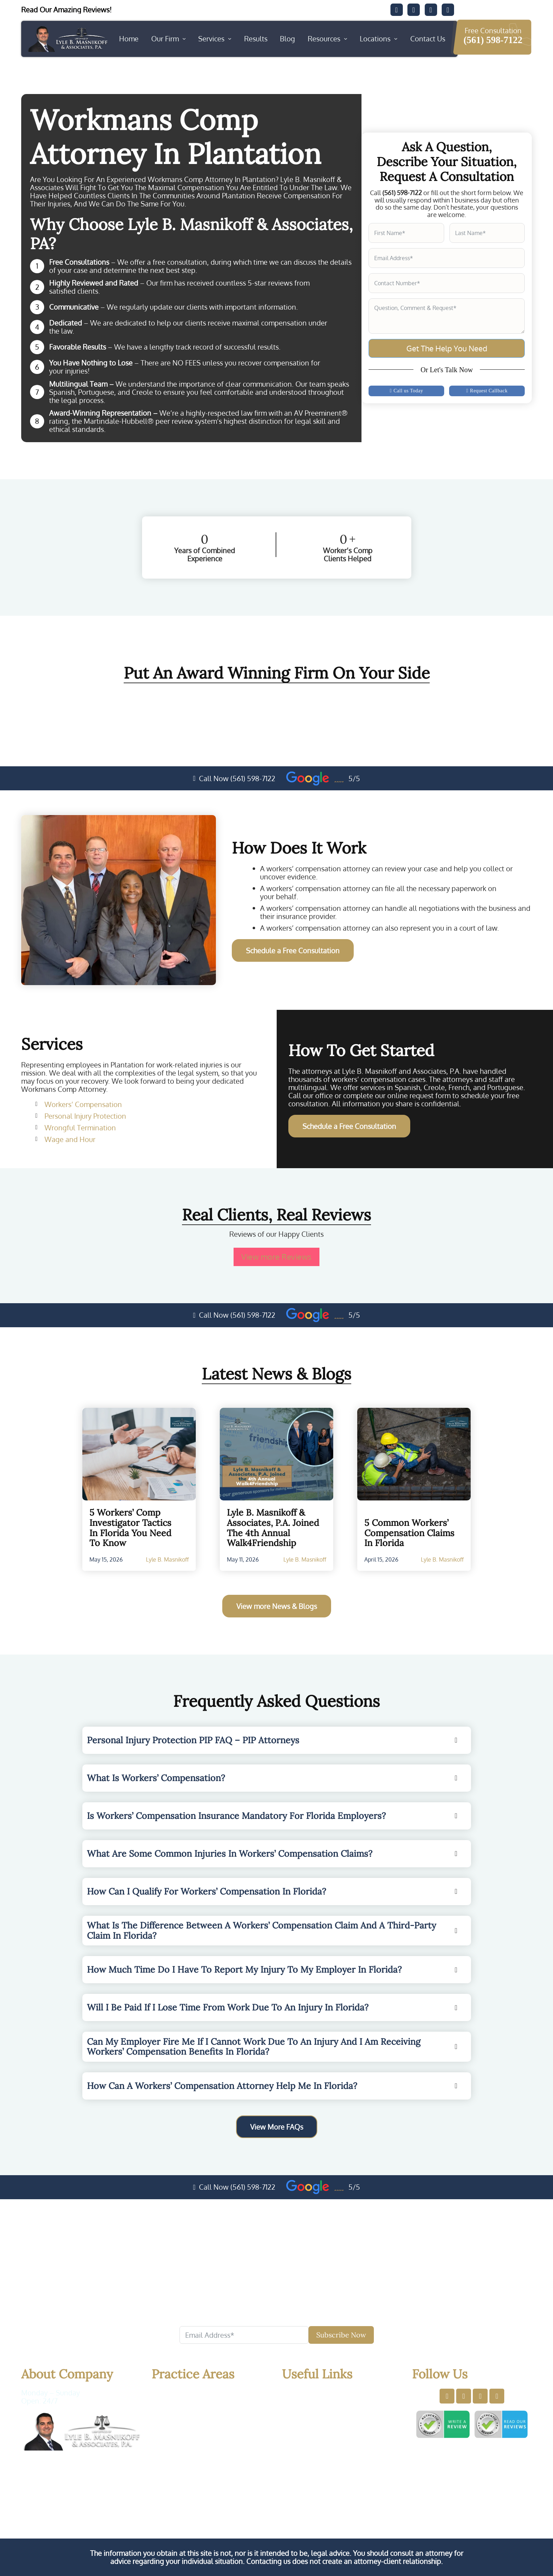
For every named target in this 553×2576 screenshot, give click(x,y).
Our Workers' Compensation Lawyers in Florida (276, 2520)
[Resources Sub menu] (345, 38)
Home (129, 39)
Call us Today (406, 390)
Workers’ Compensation (83, 1104)
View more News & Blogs (276, 1605)
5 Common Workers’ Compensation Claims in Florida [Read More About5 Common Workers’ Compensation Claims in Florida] (409, 1532)
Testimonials (318, 2436)
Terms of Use (450, 2490)
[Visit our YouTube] (448, 10)
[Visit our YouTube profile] (496, 2396)
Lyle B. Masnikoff (167, 1559)
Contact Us (427, 39)
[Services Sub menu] (229, 38)
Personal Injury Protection (85, 1115)
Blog (287, 39)
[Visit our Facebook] (396, 10)
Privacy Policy (401, 2490)
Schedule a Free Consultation (293, 950)
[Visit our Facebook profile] (447, 2396)
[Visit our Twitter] (413, 10)
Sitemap (311, 2447)
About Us (313, 2404)
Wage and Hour (70, 1139)
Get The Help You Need (446, 348)
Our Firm (165, 39)
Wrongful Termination (80, 1127)
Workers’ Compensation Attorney (206, 2397)
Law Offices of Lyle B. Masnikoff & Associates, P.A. (226, 2490)
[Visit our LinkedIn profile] (480, 2396)
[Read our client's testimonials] (75, 10)
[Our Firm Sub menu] (184, 38)
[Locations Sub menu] (396, 38)
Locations (375, 39)
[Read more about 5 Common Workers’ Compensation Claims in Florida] (414, 1454)
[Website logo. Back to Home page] (67, 38)
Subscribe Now (341, 2334)
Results (255, 39)
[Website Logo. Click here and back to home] (81, 2431)
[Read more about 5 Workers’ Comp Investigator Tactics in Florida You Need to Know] (139, 1454)
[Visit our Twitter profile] (463, 2396)
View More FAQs (276, 2126)
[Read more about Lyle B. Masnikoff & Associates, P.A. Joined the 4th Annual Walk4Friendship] (277, 1454)
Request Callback (486, 390)
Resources (324, 39)
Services (211, 39)
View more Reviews (276, 1256)
